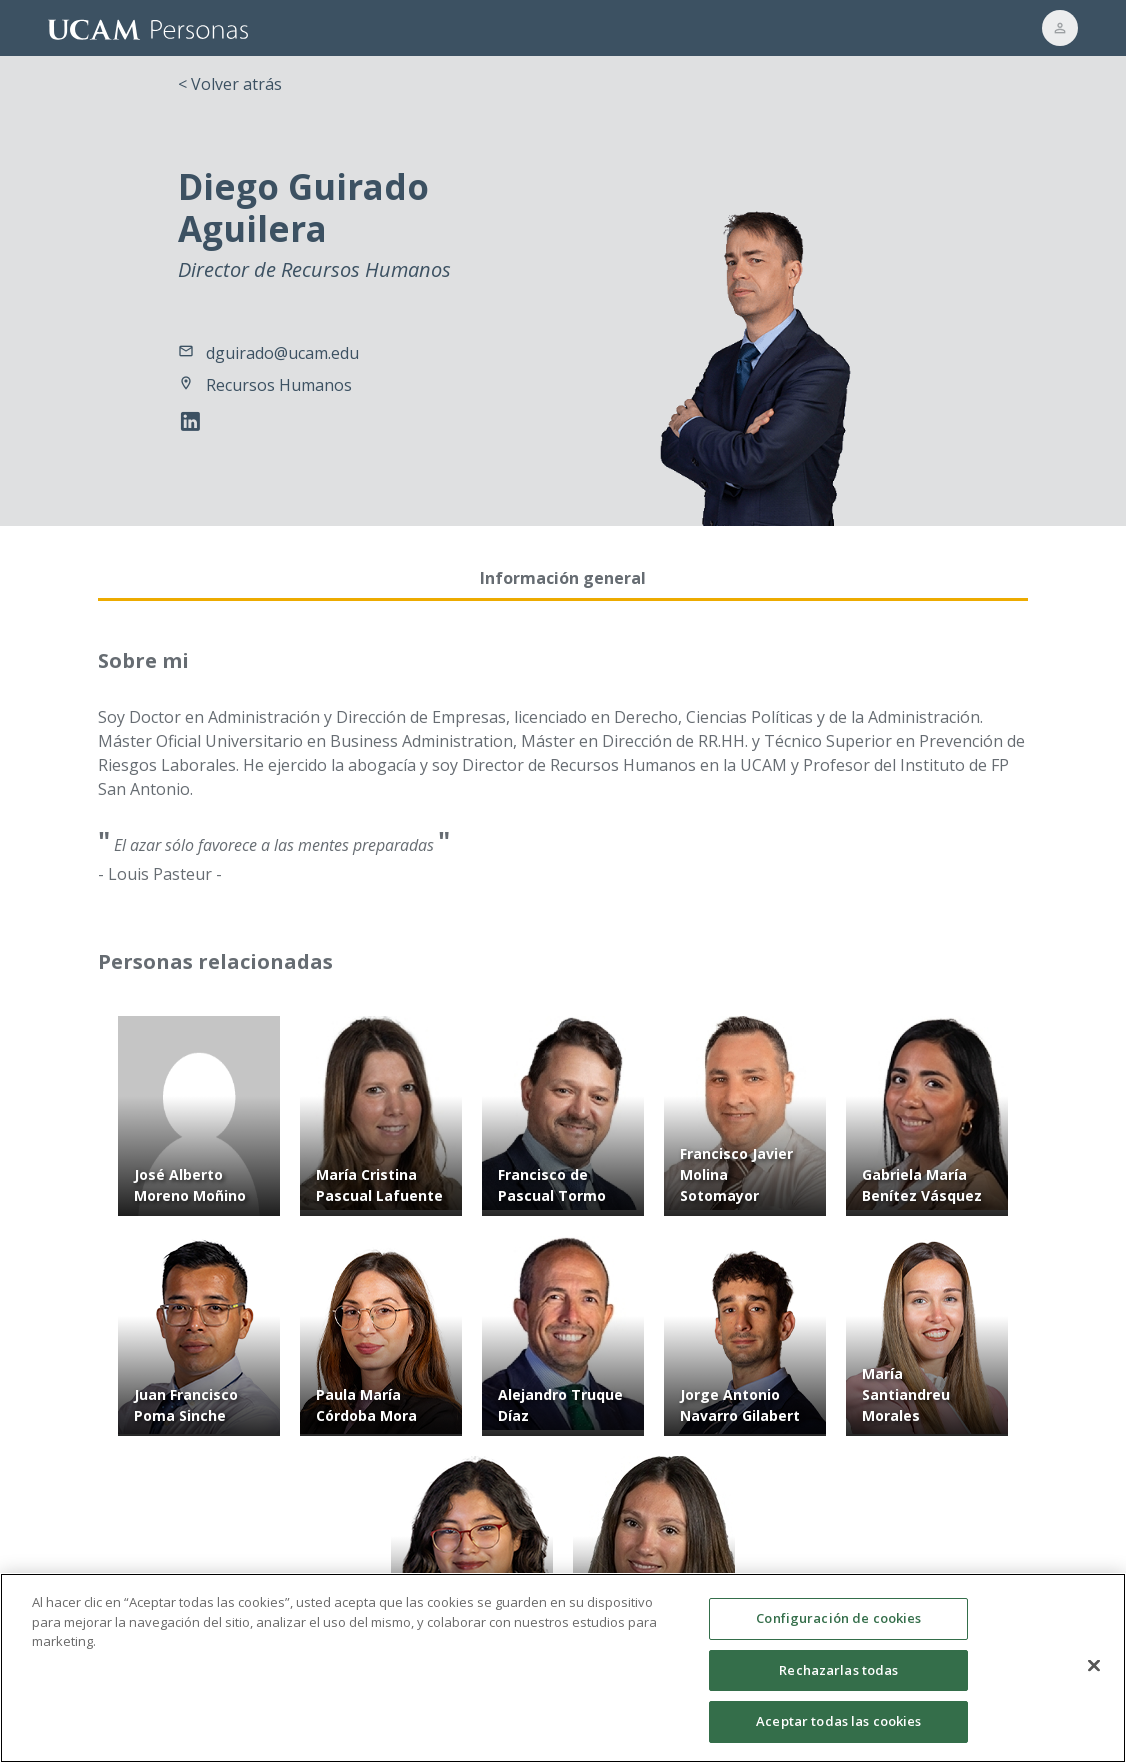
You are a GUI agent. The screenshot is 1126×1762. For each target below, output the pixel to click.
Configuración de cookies (838, 1628)
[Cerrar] (1094, 1675)
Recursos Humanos (279, 385)
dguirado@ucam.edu (282, 353)
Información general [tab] (563, 578)
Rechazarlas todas (838, 1679)
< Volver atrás (230, 84)
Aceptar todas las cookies (838, 1731)
